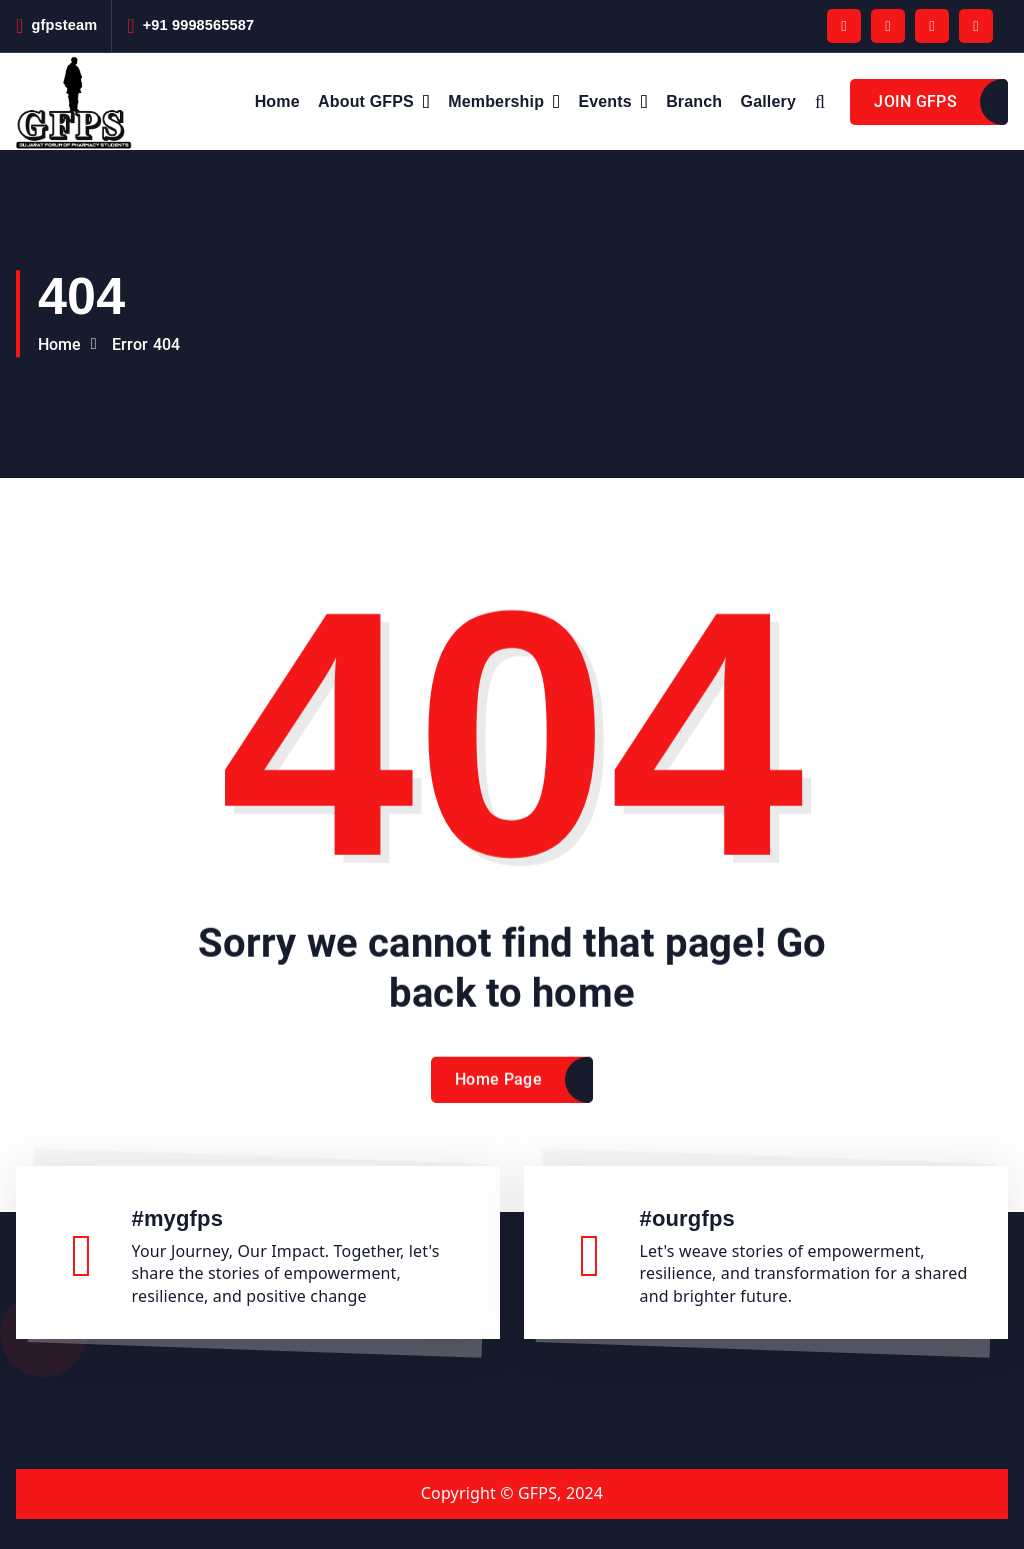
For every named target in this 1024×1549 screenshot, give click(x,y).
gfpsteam (64, 25)
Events (604, 101)
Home (277, 101)
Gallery (768, 101)
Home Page (498, 1093)
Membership (496, 101)
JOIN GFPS (915, 101)
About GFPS (366, 101)
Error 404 (146, 344)
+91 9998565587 (199, 25)
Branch (694, 101)
